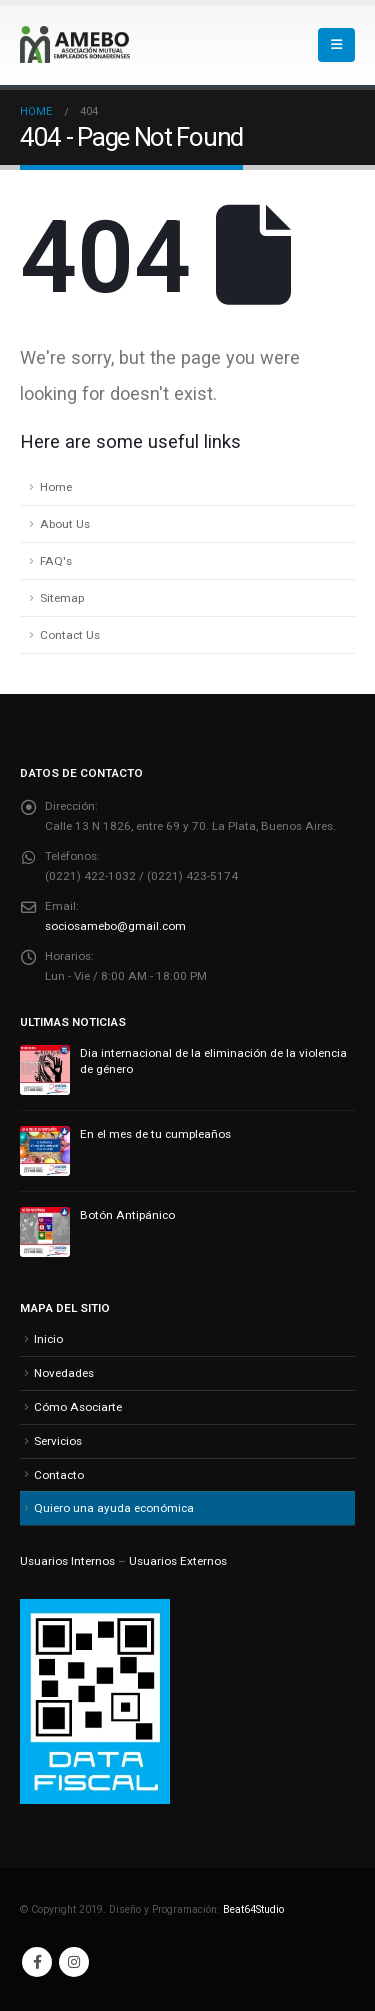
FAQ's (56, 561)
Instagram (74, 1962)
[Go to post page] (45, 1069)
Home (56, 487)
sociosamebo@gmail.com (115, 926)
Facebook (37, 1962)
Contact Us (70, 635)
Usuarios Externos (178, 1561)
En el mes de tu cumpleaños (155, 1134)
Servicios (58, 1441)
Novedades (64, 1373)
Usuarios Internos (67, 1561)
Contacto (59, 1475)
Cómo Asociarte (78, 1407)
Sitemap (62, 598)
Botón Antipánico (127, 1215)
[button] (336, 45)
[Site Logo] (75, 44)
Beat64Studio (253, 1909)
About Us (65, 524)
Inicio (48, 1339)
